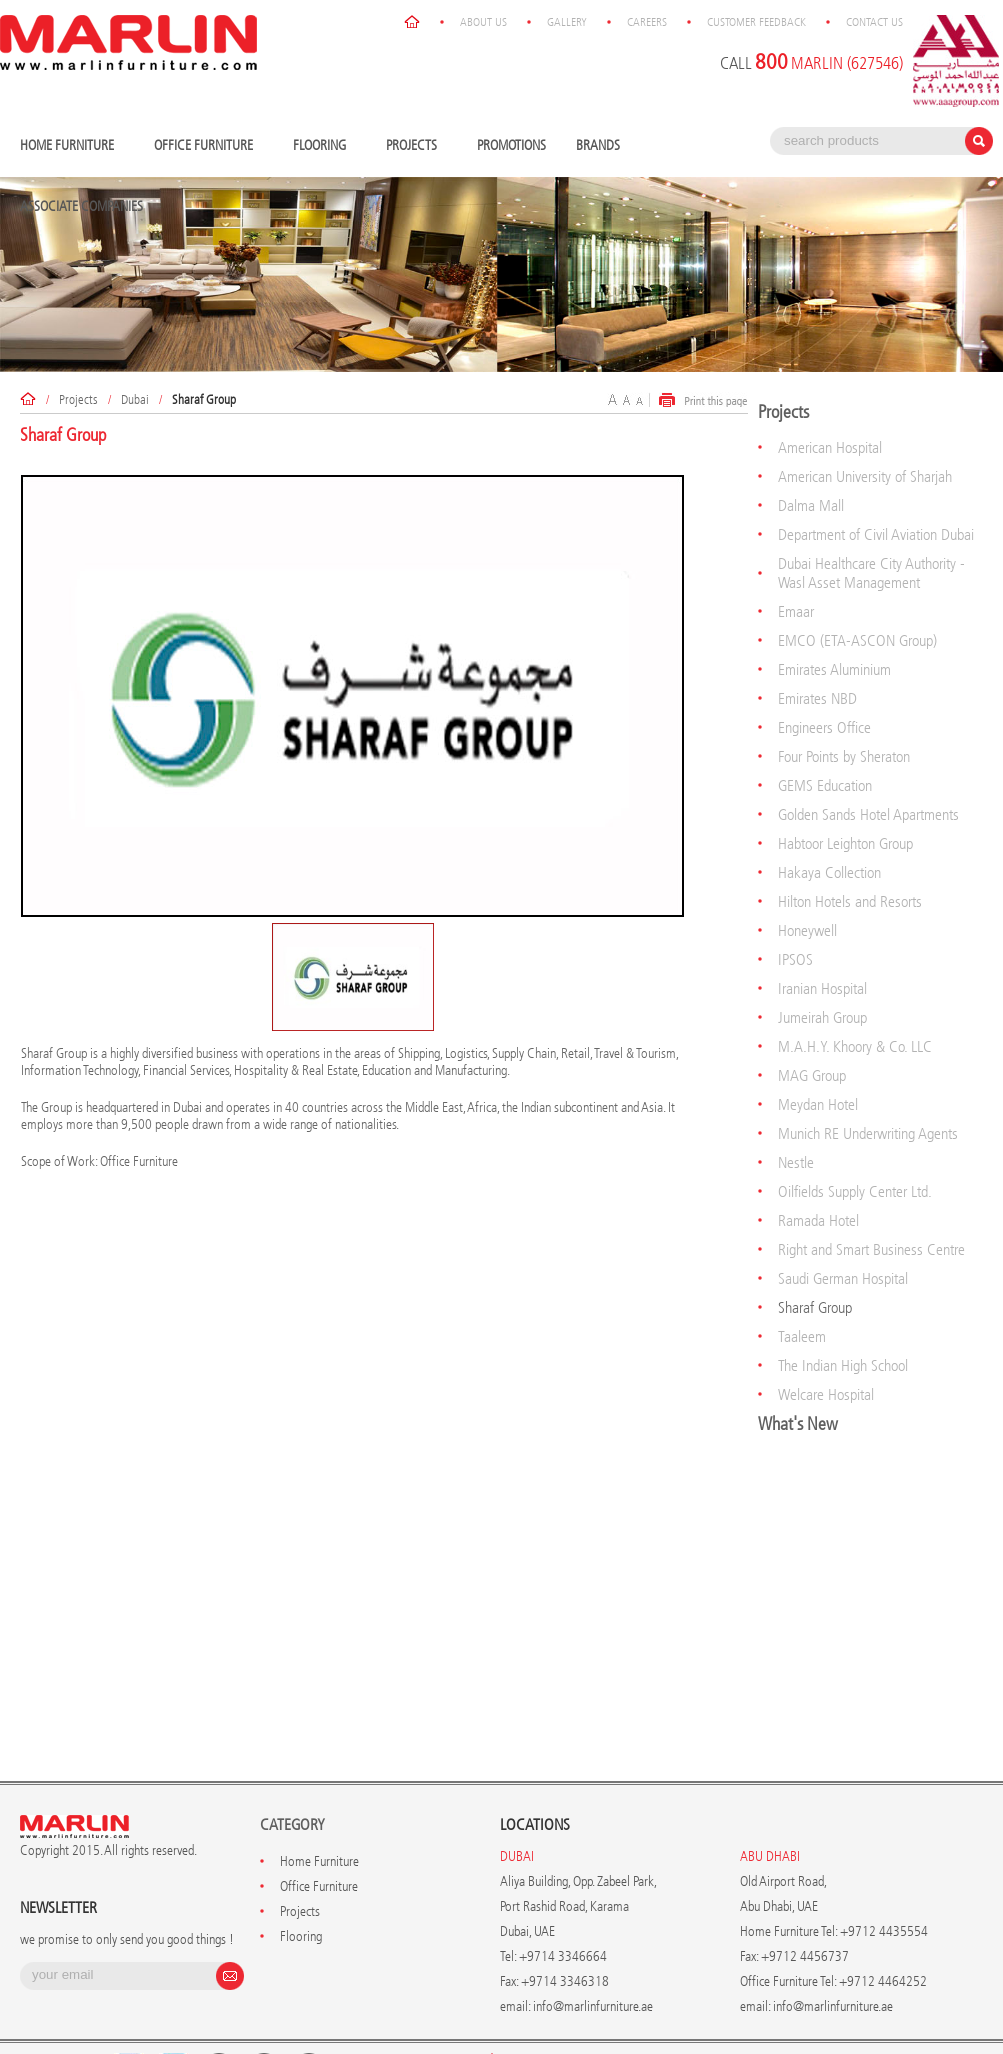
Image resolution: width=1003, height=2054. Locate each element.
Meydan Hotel (818, 1058)
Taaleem (802, 1290)
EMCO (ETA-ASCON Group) (857, 594)
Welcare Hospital (826, 1348)
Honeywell (807, 884)
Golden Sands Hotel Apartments (868, 768)
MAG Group (812, 1029)
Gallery (647, 2014)
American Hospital (830, 401)
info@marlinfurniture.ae (593, 1960)
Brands (603, 100)
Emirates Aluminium (834, 623)
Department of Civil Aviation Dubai (876, 488)
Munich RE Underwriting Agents (868, 1087)
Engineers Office (824, 681)
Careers (727, 2014)
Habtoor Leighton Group (845, 797)
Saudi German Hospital (843, 1232)
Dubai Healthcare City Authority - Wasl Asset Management (871, 527)
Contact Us (954, 2014)
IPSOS (795, 913)
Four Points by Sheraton (844, 710)
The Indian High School (843, 1319)
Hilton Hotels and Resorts (850, 855)
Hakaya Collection (829, 826)
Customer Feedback (836, 2014)
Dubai (135, 353)
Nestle (796, 1116)
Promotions (511, 99)
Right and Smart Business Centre (871, 1203)
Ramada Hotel (818, 1174)
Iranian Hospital (822, 942)
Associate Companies (81, 160)
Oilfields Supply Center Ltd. (855, 1145)
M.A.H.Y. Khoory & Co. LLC (855, 1000)
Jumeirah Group (822, 971)
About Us (563, 2014)
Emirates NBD (817, 652)
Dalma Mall (811, 459)
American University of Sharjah (865, 430)
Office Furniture (208, 100)
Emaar (796, 565)
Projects (416, 100)
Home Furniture (72, 100)
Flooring (324, 100)
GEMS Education (825, 739)
